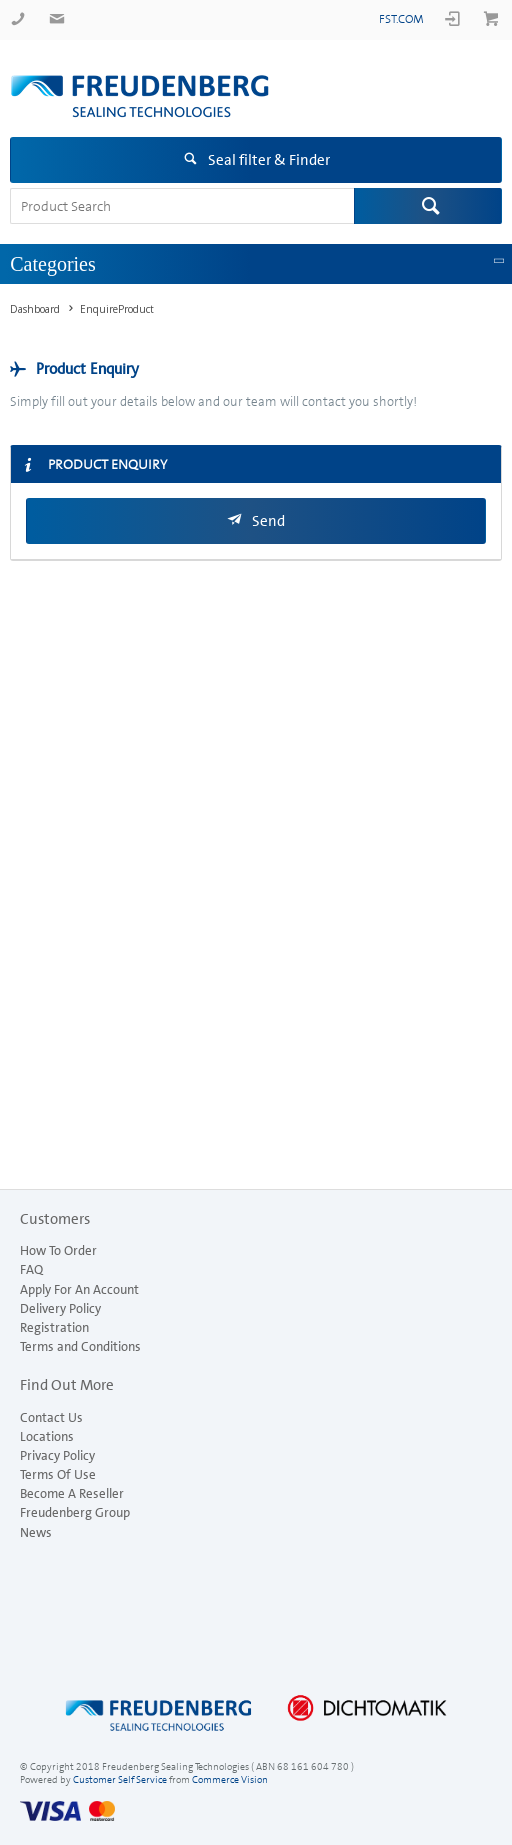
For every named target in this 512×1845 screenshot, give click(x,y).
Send (268, 521)
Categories (53, 264)
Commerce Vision (230, 1779)
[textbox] (182, 206)
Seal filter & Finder (269, 160)
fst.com (401, 19)
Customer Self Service (120, 1779)
